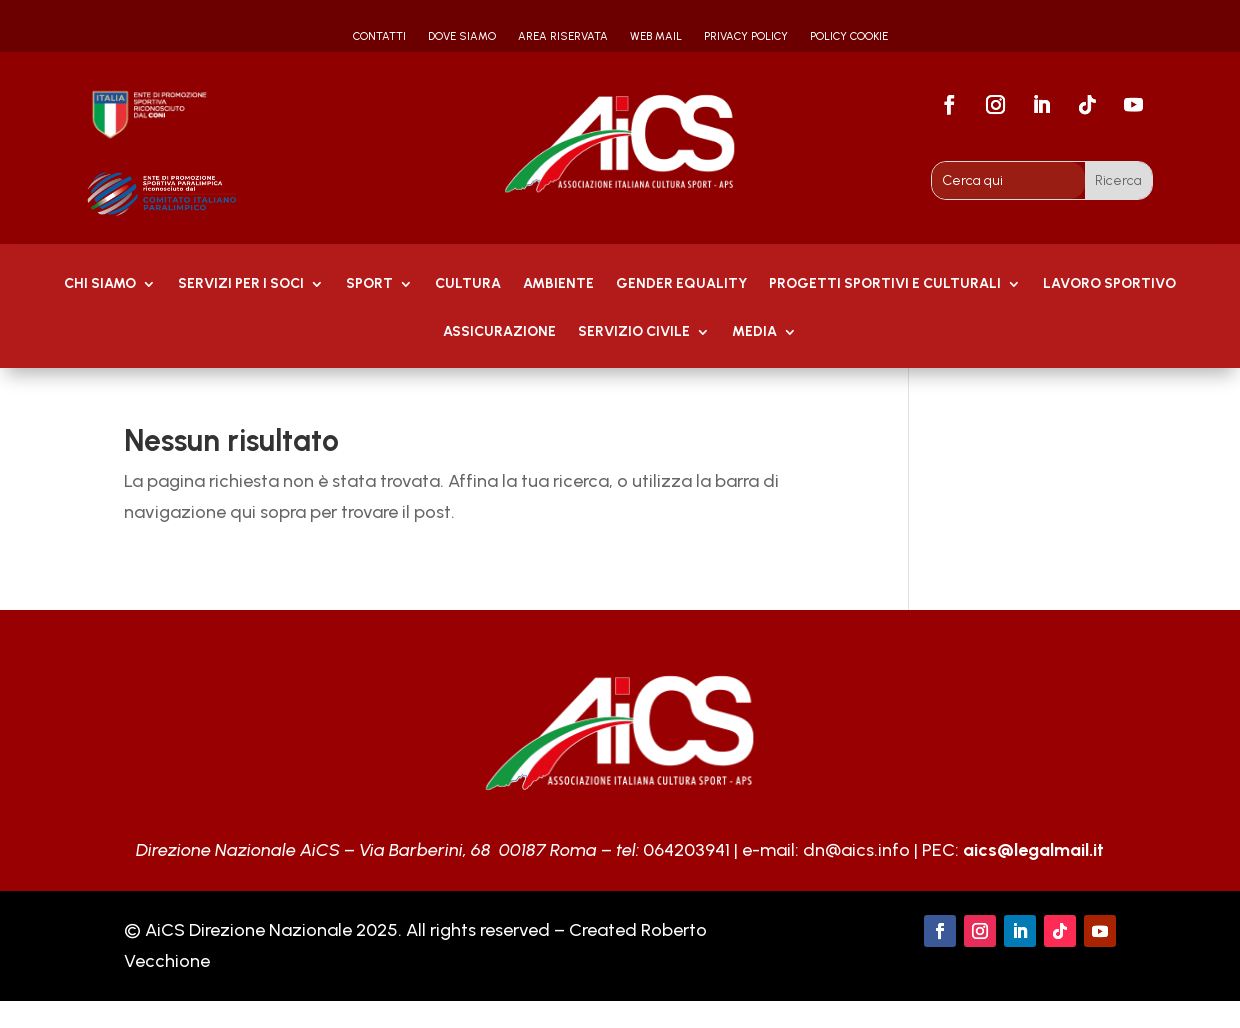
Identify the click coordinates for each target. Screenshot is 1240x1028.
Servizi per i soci (241, 284)
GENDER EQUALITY (681, 284)
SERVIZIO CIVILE (634, 332)
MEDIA (754, 332)
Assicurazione (499, 332)
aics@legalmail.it (1033, 850)
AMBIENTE (558, 284)
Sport (369, 284)
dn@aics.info (856, 850)
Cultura (468, 284)
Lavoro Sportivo (1109, 284)
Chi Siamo (100, 284)
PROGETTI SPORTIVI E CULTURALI (885, 284)
